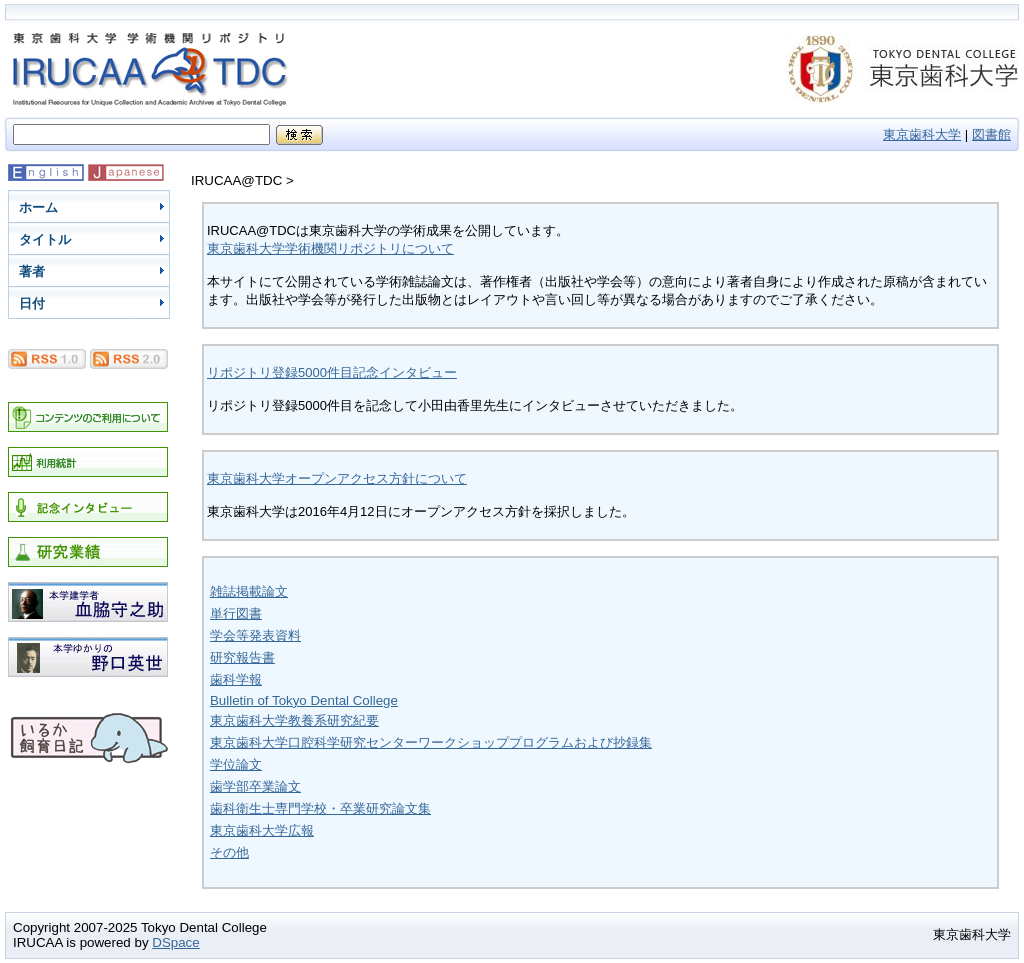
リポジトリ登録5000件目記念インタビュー (332, 372)
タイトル (45, 239)
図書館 (991, 134)
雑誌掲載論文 (249, 591)
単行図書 (236, 613)
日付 (32, 303)
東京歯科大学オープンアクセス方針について (337, 478)
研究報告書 (242, 657)
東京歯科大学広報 (262, 830)
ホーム (38, 207)
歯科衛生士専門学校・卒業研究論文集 (320, 808)
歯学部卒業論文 (255, 786)
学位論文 (236, 764)
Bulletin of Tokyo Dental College (304, 700)
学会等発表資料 (255, 635)
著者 (32, 271)
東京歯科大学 (922, 134)
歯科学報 (236, 679)
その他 (229, 852)
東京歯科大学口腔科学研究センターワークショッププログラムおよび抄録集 (431, 742)
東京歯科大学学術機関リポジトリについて (330, 248)
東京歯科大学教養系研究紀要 (294, 720)
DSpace (175, 942)
